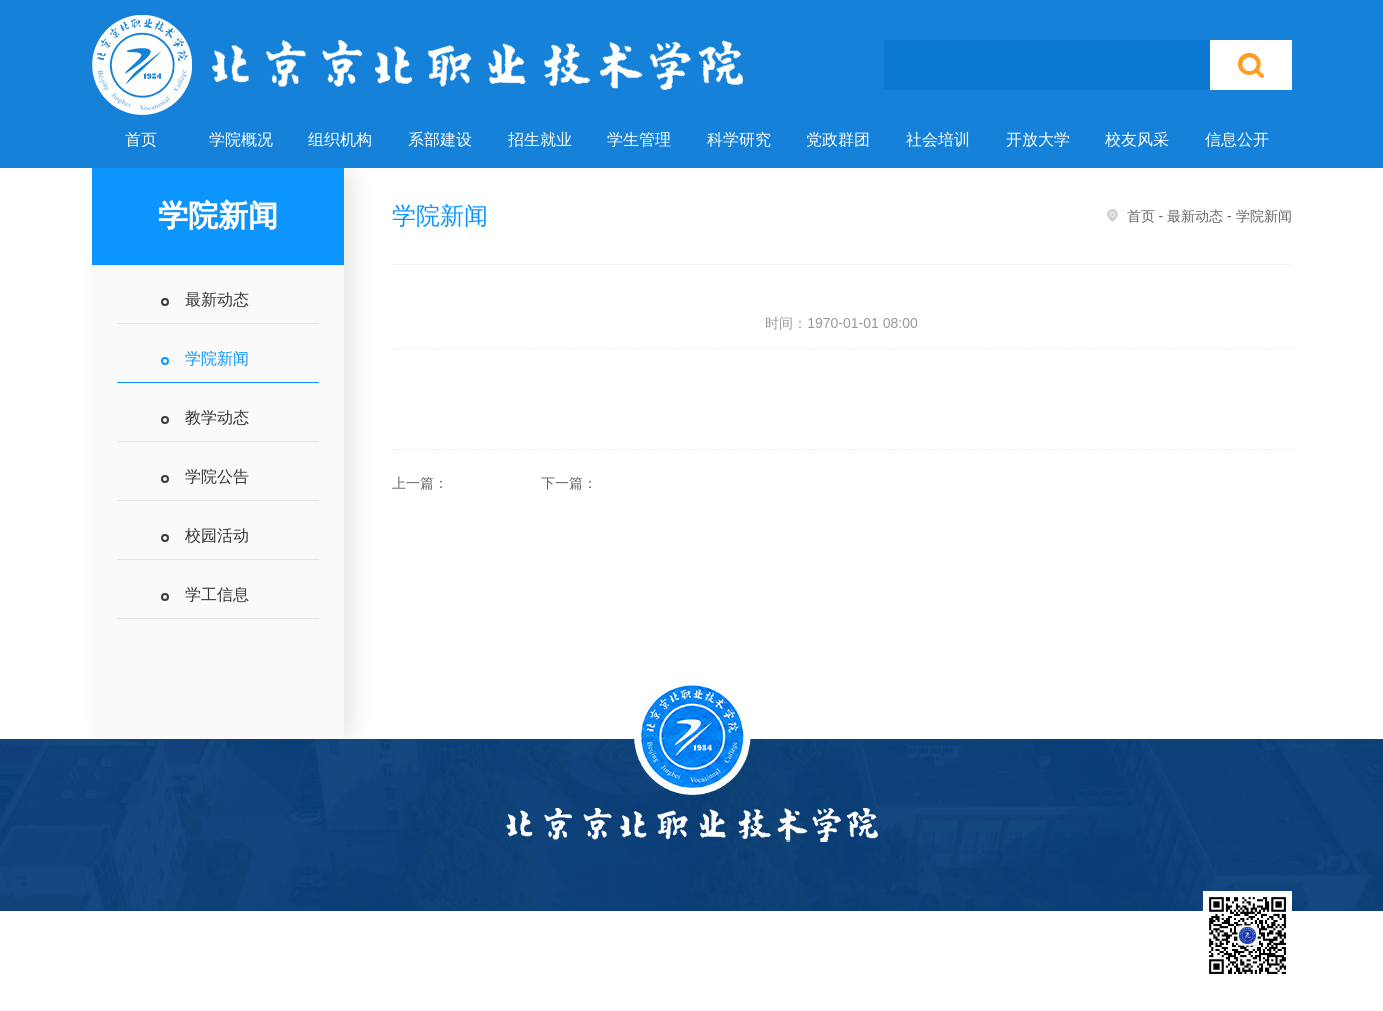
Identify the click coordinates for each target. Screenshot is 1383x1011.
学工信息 (217, 594)
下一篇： (569, 483)
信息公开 (1237, 139)
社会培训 (938, 139)
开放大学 (1038, 139)
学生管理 (639, 139)
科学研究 (739, 139)
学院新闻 (217, 358)
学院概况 (241, 139)
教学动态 (217, 417)
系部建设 (440, 139)
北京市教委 (830, 972)
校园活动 (217, 535)
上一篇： (420, 483)
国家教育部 (730, 972)
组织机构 (340, 139)
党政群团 (838, 139)
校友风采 (1137, 139)
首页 (141, 139)
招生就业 (540, 139)
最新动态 (217, 299)
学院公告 (217, 476)
